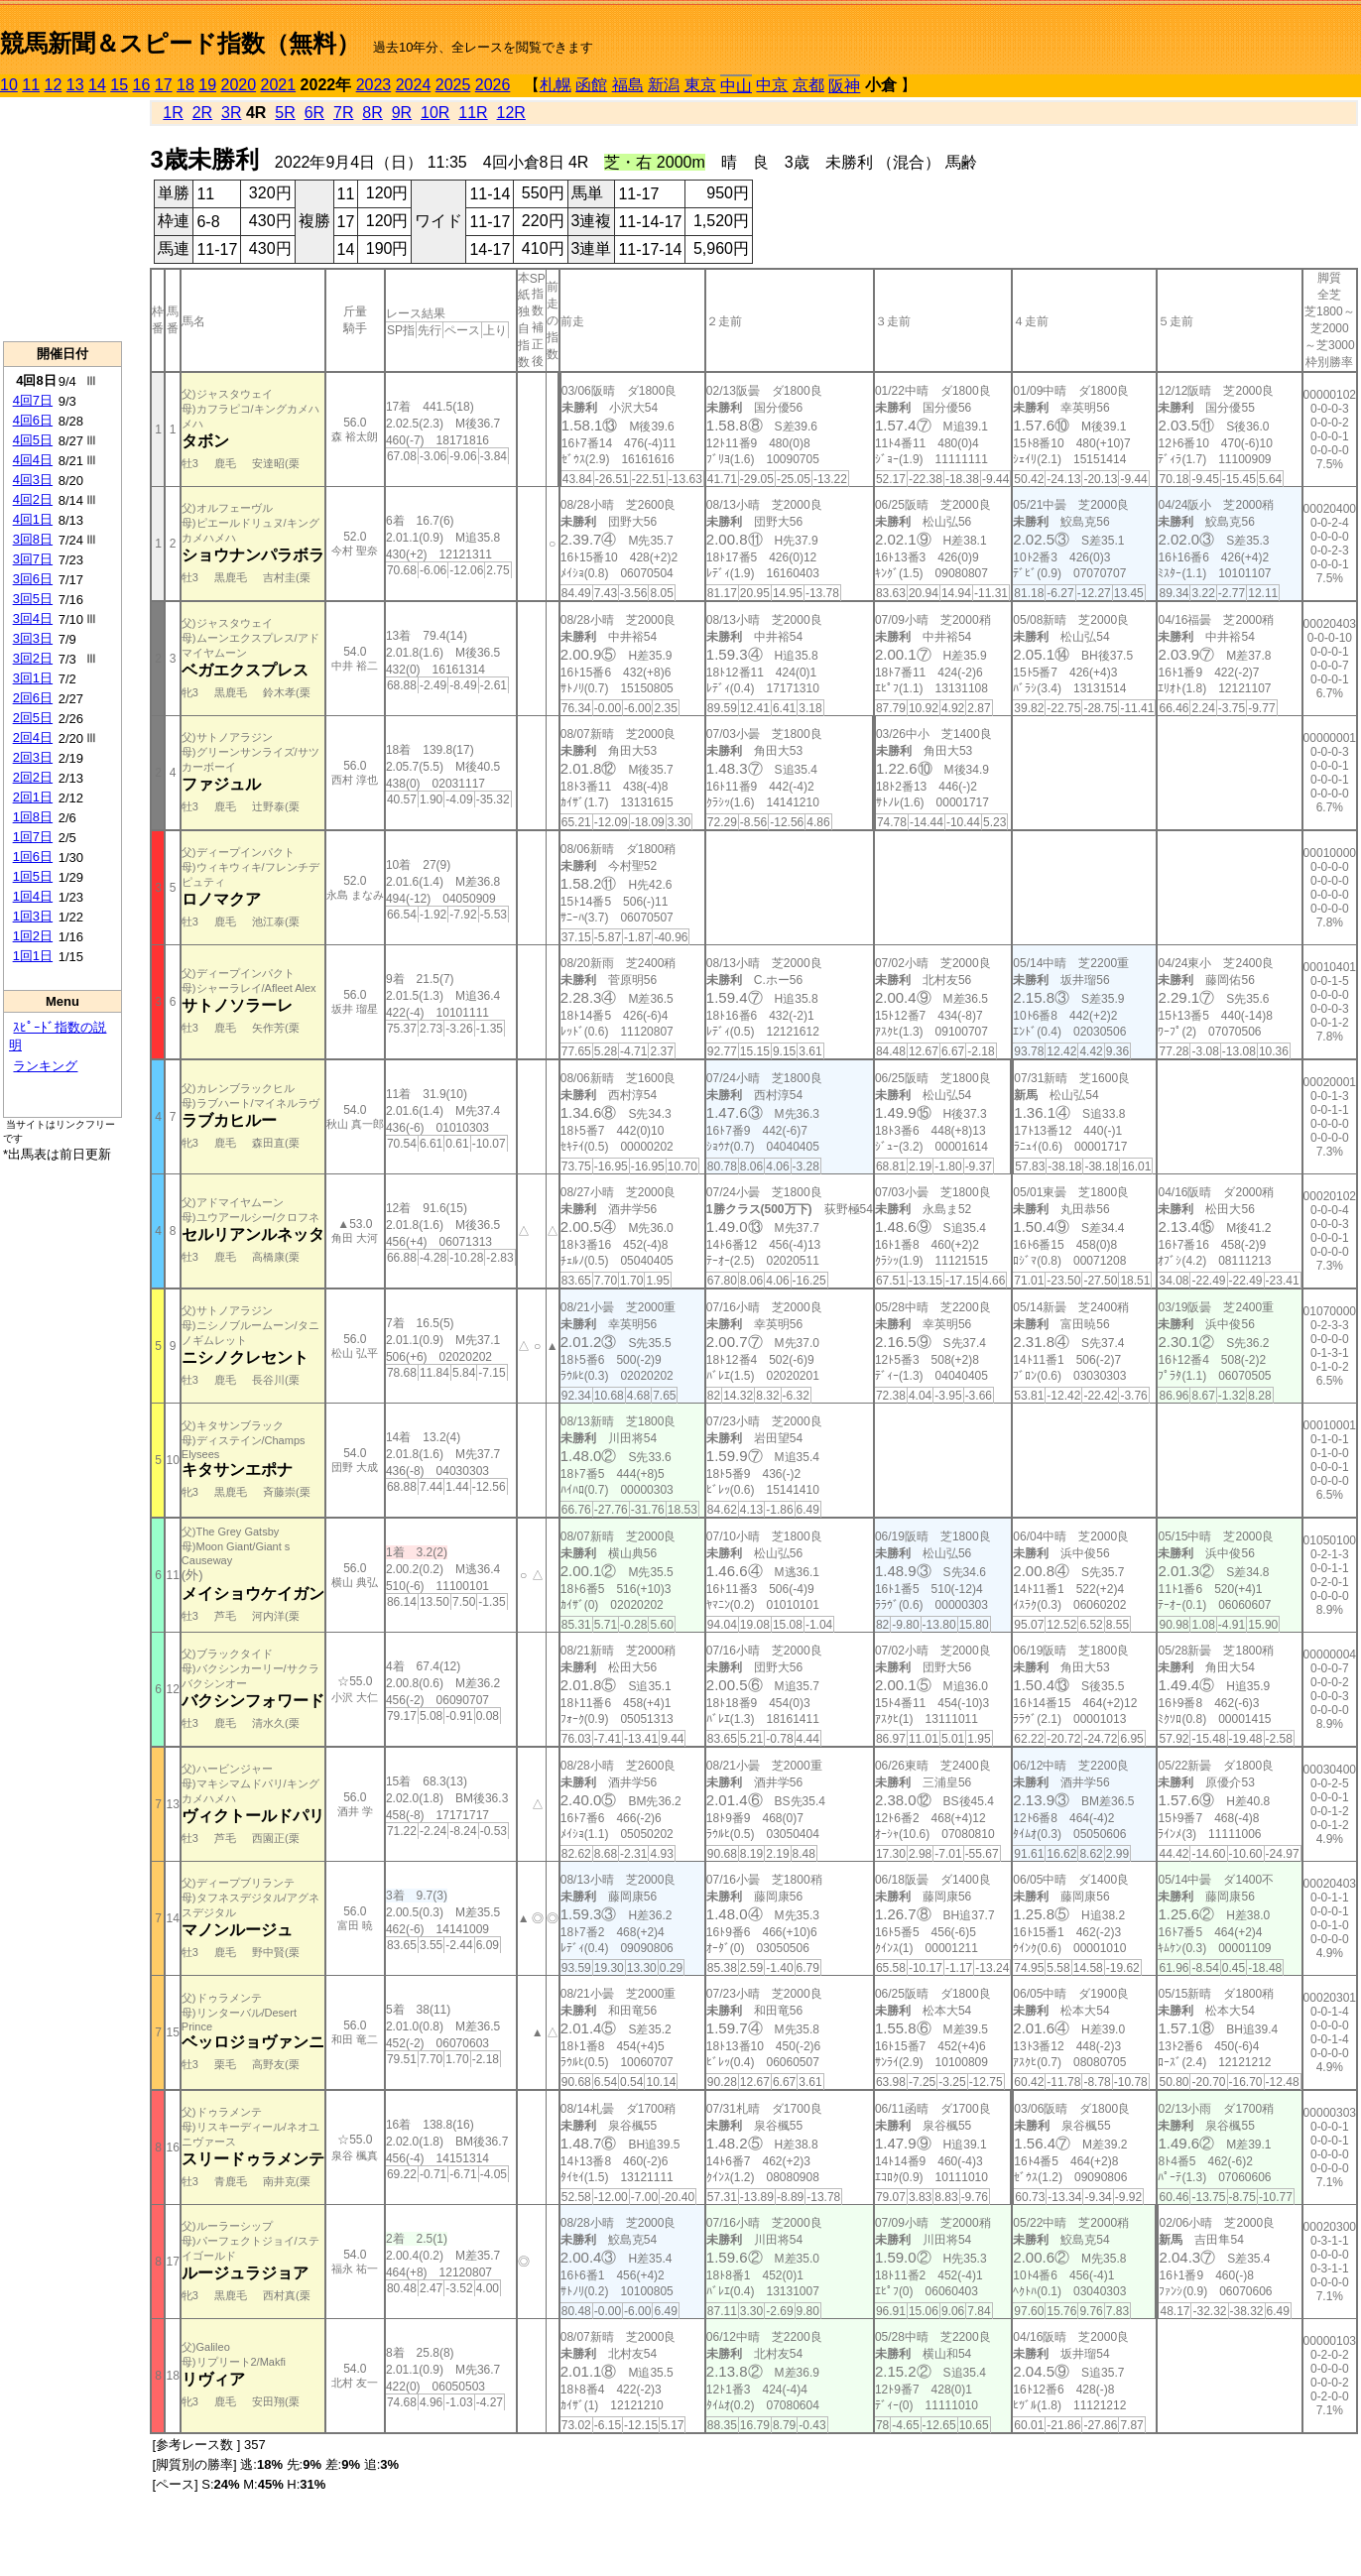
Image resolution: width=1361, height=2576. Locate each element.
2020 (239, 84)
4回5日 (33, 439)
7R (343, 112)
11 (31, 84)
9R (402, 112)
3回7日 (33, 559)
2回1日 (33, 797)
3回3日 (33, 638)
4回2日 (33, 499)
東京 (700, 84)
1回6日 (33, 856)
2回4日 (33, 737)
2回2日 (33, 777)
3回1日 (33, 678)
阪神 (844, 85)
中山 (736, 85)
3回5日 (33, 598)
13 (75, 84)
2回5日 (33, 717)
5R (285, 112)
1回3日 (33, 916)
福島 (628, 84)
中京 (772, 84)
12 (53, 84)
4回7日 (33, 400)
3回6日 (33, 578)
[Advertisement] (62, 219)
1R (173, 112)
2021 (279, 84)
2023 (374, 84)
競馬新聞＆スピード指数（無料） (180, 43)
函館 (591, 84)
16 (142, 84)
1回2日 (33, 935)
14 (97, 84)
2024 (414, 84)
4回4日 (33, 459)
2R (202, 112)
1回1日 (33, 955)
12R (511, 112)
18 (185, 84)
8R (372, 112)
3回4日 (33, 618)
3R (231, 112)
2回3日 (33, 757)
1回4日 (33, 896)
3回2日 (33, 658)
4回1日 (33, 519)
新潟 (664, 84)
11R (472, 112)
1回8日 (33, 816)
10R (435, 112)
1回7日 (33, 836)
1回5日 (33, 876)
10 (9, 84)
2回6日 (33, 697)
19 (207, 84)
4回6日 (33, 420)
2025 (453, 84)
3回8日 (33, 539)
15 (119, 84)
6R (314, 112)
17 (164, 84)
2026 (493, 84)
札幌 (555, 84)
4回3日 (33, 479)
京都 (808, 84)
